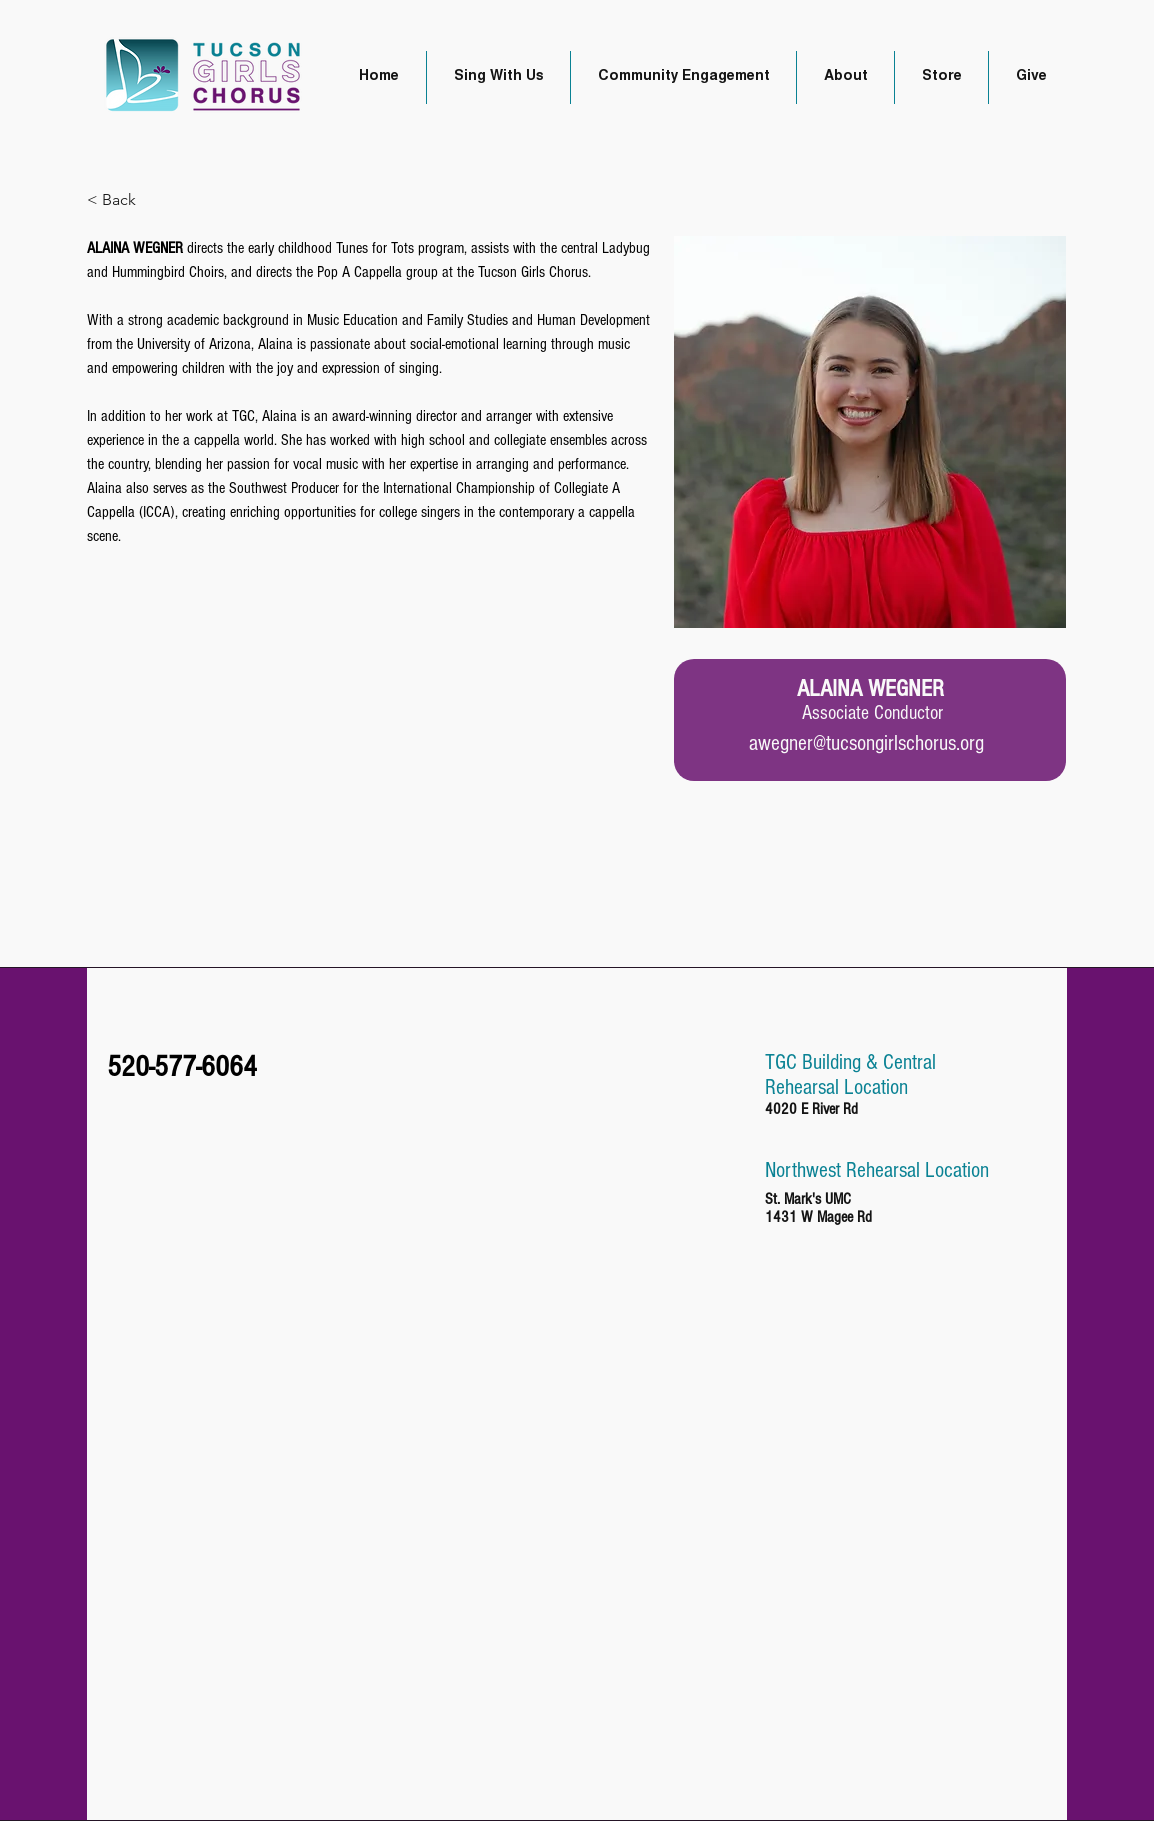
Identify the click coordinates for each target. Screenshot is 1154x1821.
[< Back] (126, 200)
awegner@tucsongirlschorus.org (866, 743)
